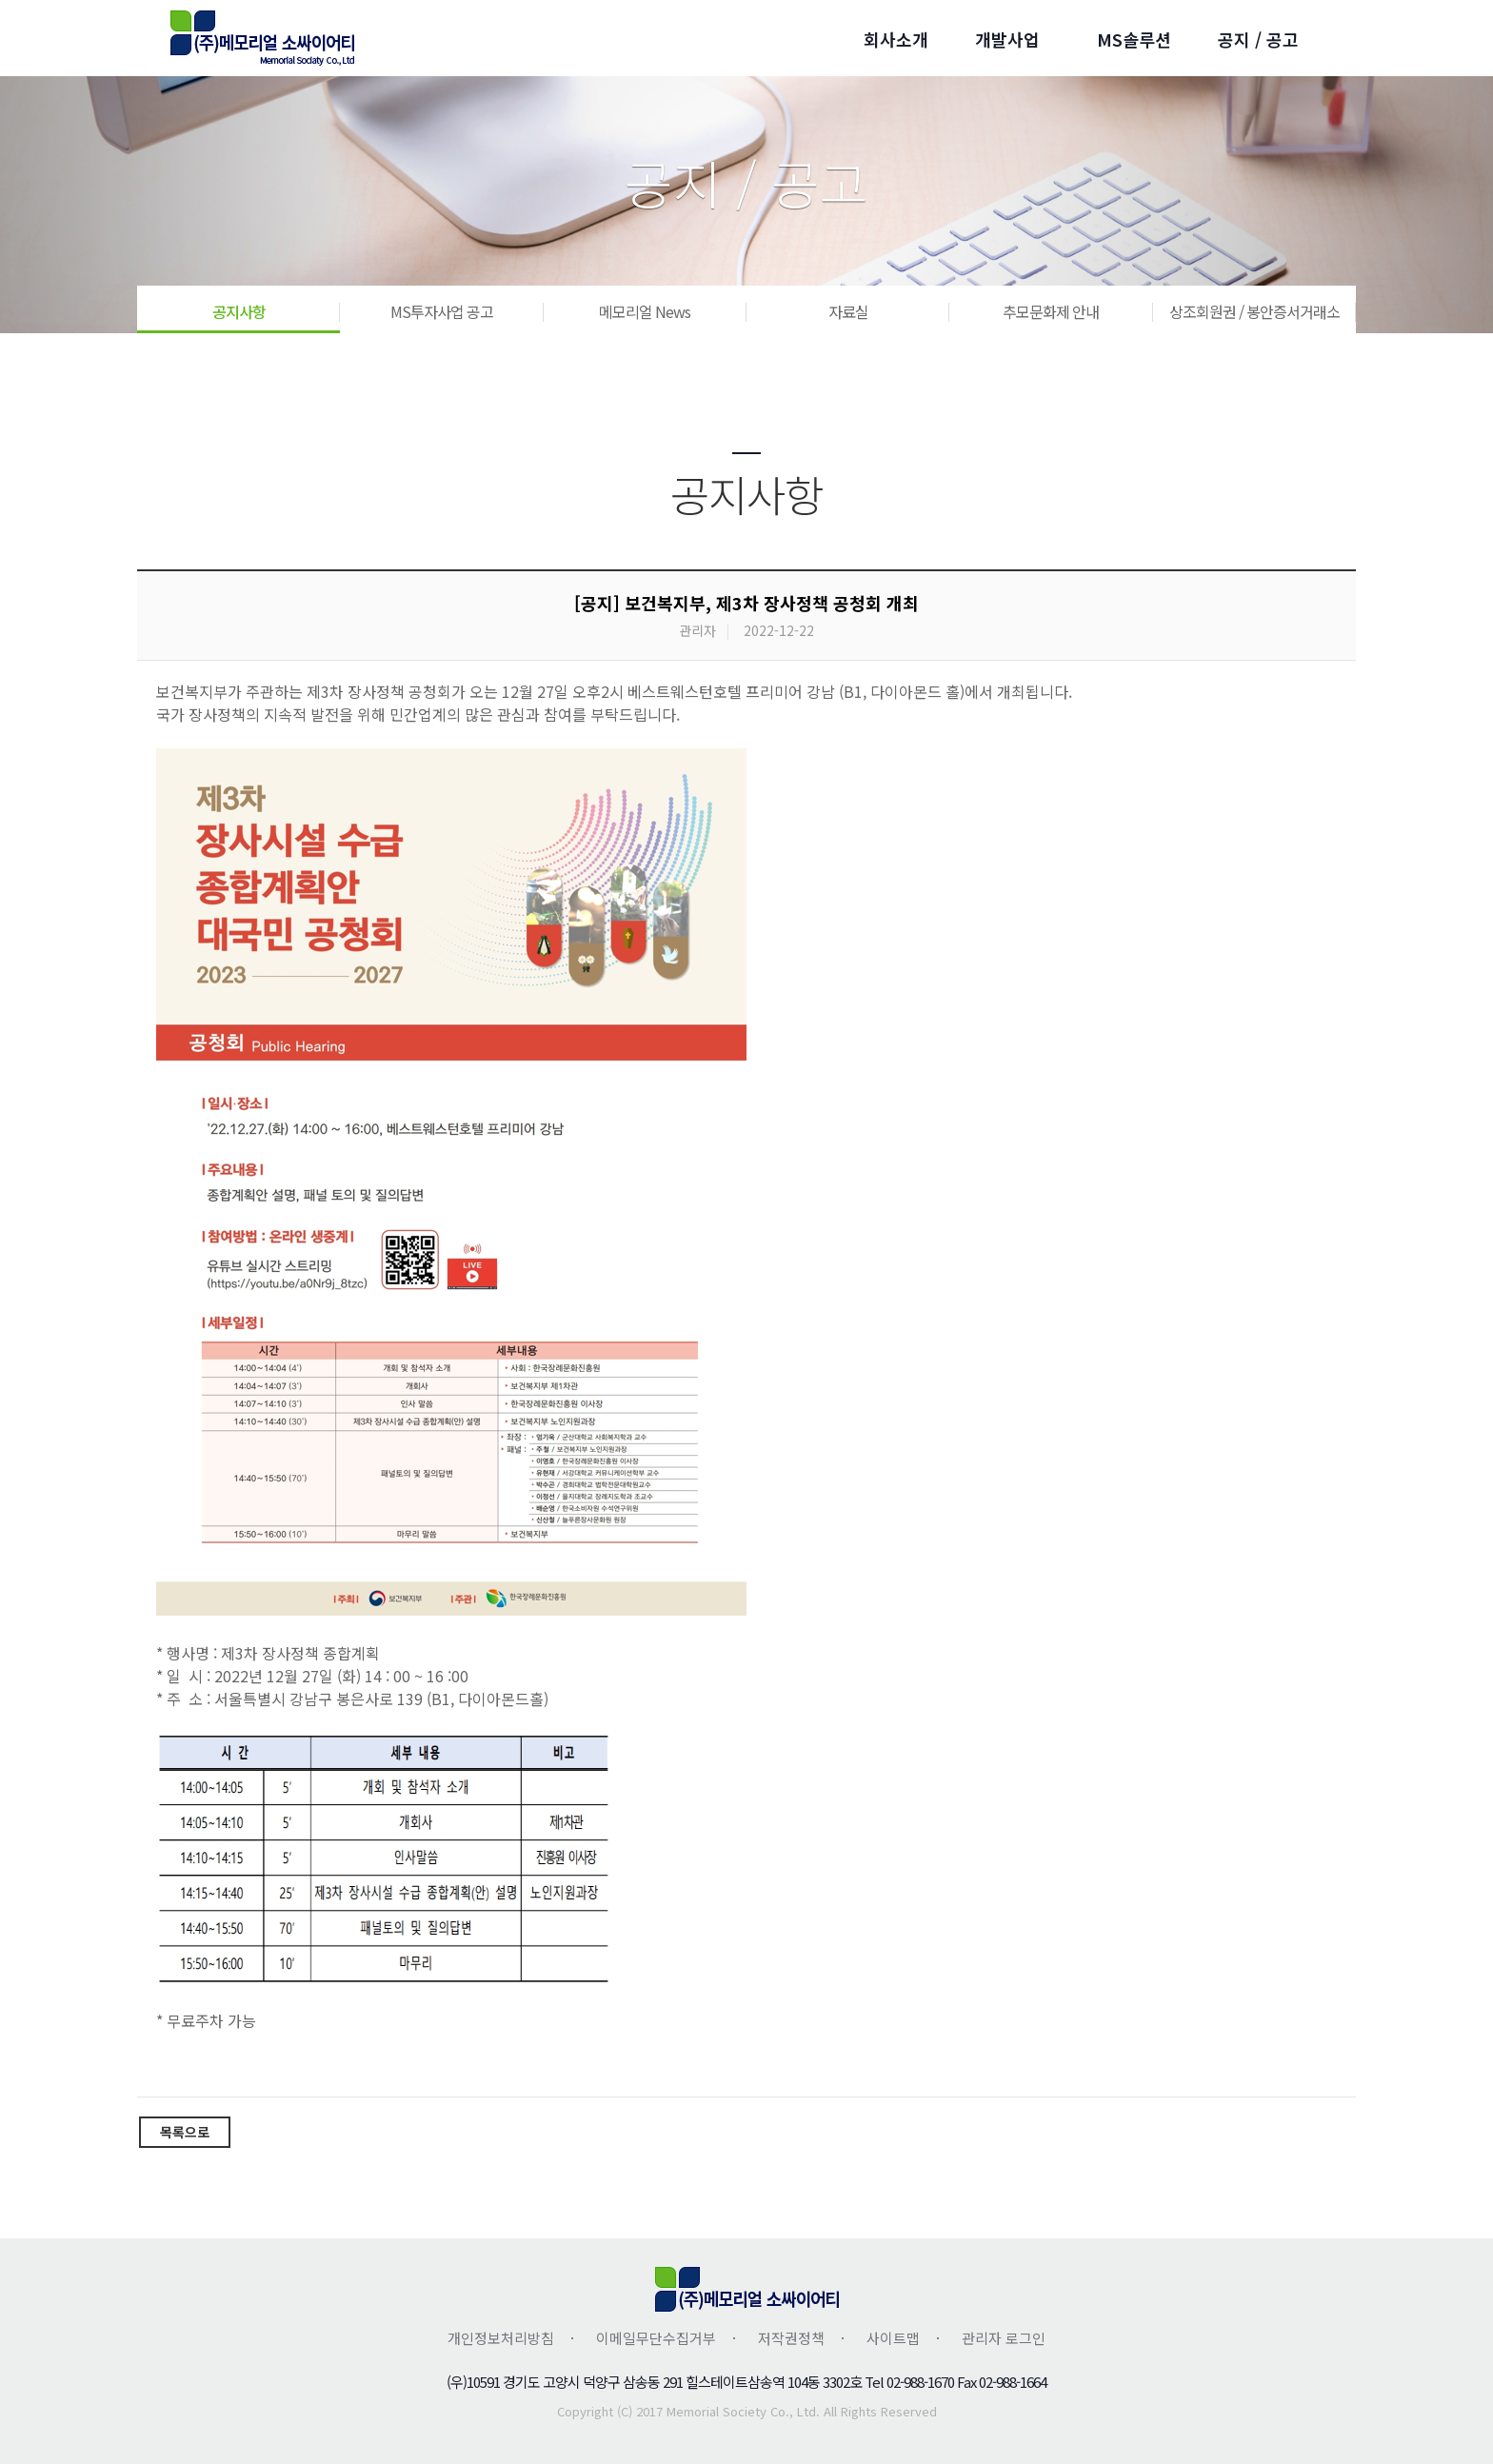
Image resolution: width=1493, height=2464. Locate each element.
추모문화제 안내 (1051, 311)
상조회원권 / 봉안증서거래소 (1254, 311)
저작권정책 (791, 2338)
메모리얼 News (644, 311)
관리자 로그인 (1003, 2338)
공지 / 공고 (1258, 39)
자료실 (848, 311)
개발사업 (1007, 39)
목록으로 (184, 2131)
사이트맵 (893, 2338)
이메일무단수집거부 (656, 2338)
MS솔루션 (1134, 39)
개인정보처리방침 (501, 2338)
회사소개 (896, 39)
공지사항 (239, 311)
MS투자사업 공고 (441, 311)
